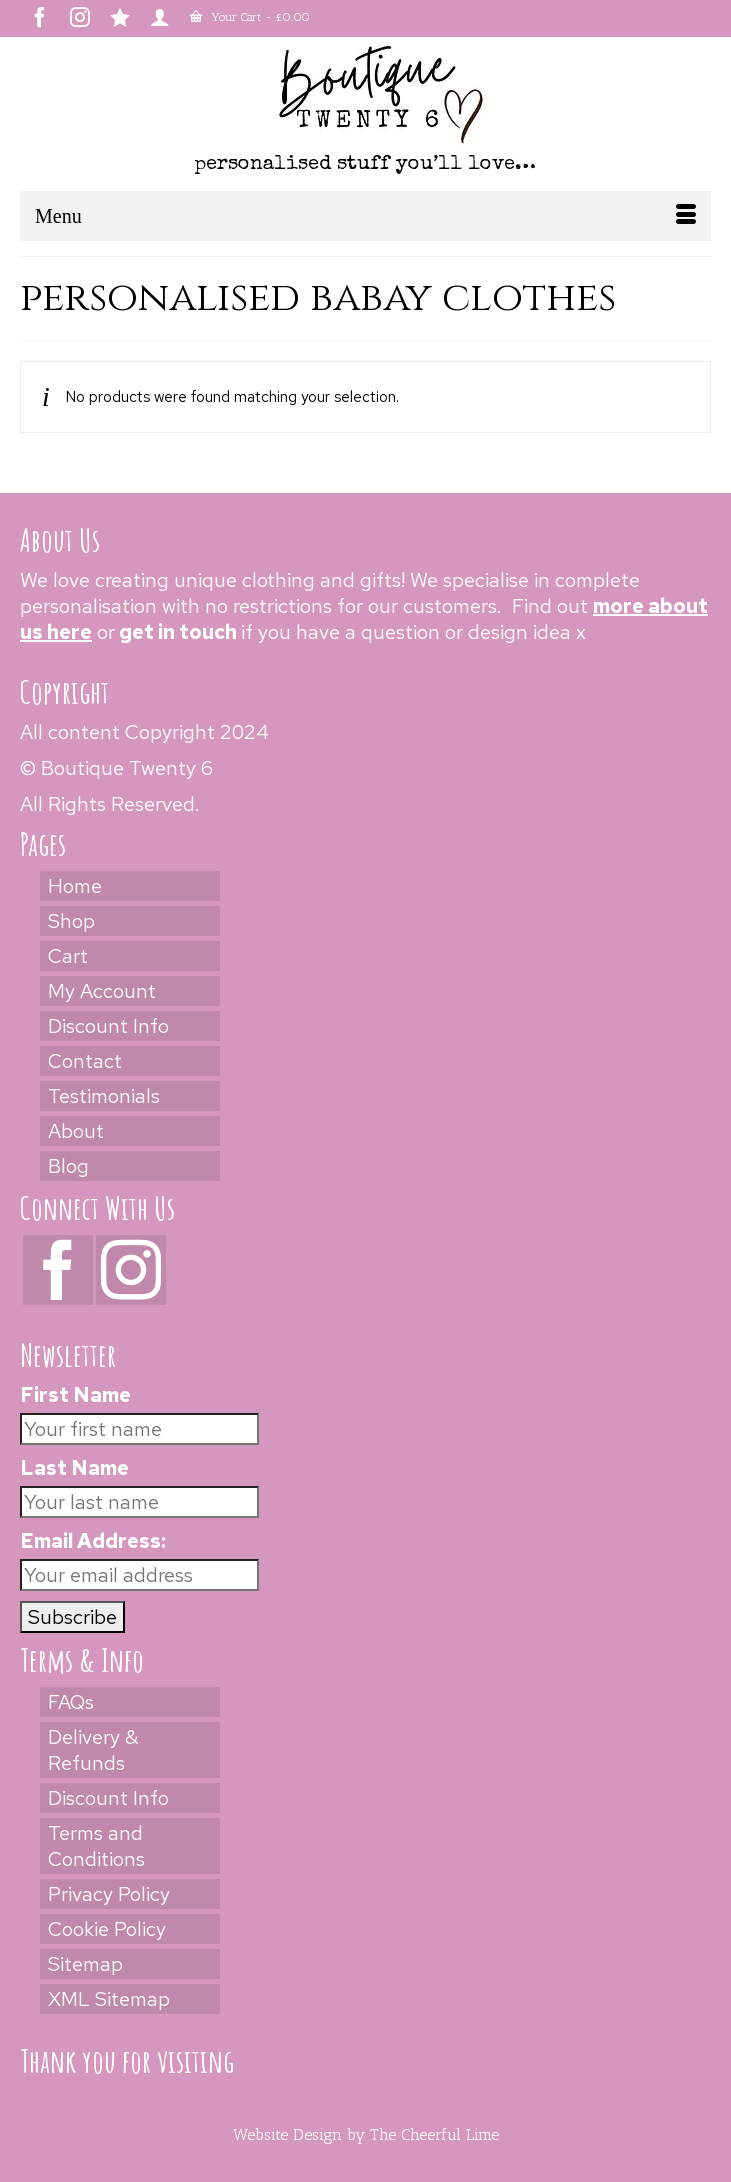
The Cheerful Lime (434, 2134)
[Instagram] (131, 1270)
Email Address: (93, 1541)
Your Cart (250, 17)
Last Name (74, 1468)
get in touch (178, 632)
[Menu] (365, 216)
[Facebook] (58, 1270)
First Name (75, 1395)
